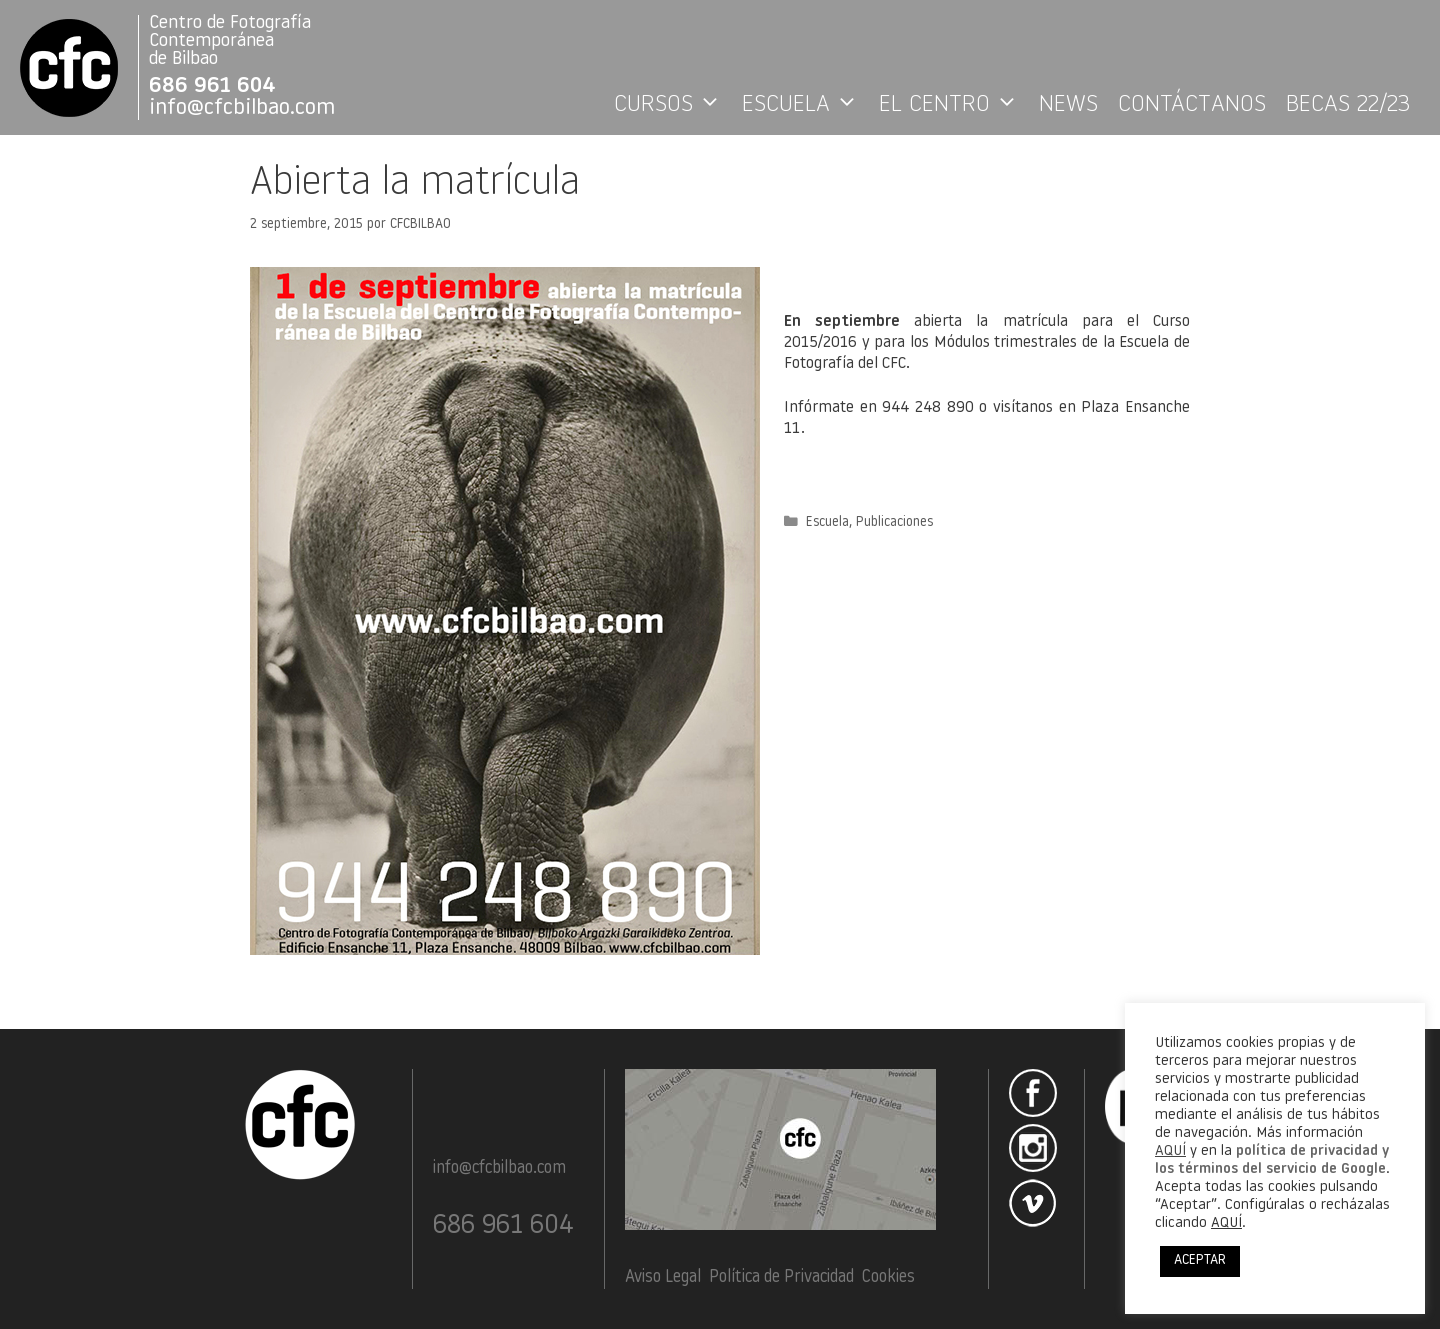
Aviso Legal (663, 1277)
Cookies (888, 1277)
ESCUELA (805, 105)
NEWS (1068, 105)
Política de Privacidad (781, 1277)
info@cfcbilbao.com (242, 108)
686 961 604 (212, 86)
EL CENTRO (954, 105)
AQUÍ (1170, 1151)
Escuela (827, 522)
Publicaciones (894, 522)
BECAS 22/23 (1348, 105)
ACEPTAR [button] (1200, 1260)
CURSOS (673, 105)
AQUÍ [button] (1226, 1223)
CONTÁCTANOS (1192, 105)
